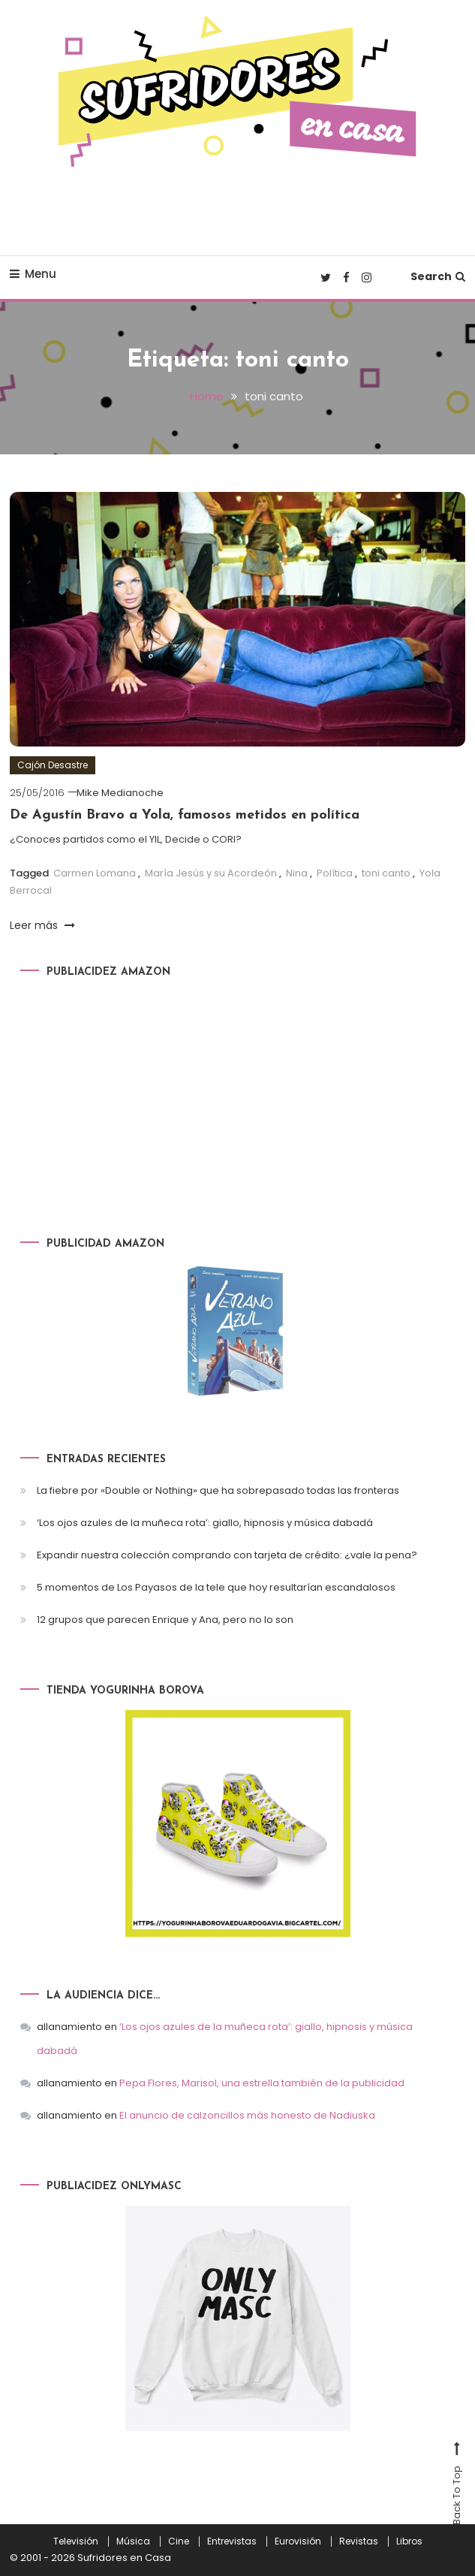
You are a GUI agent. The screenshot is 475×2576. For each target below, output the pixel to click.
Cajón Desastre (52, 765)
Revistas (358, 2541)
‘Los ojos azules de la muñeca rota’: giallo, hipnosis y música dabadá (205, 1523)
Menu (33, 274)
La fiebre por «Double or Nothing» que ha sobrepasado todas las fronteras (218, 1490)
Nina (297, 873)
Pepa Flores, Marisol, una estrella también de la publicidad (261, 2083)
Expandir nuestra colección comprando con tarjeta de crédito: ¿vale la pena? (227, 1555)
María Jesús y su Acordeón (211, 873)
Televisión (75, 2541)
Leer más (42, 925)
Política (335, 873)
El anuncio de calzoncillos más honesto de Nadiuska (247, 2115)
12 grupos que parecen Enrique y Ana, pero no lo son (165, 1619)
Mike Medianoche (120, 793)
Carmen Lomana (94, 873)
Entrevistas (232, 2541)
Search (437, 276)
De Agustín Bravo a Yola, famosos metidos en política (184, 815)
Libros (409, 2541)
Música (133, 2541)
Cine (178, 2541)
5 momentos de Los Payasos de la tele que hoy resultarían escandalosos (216, 1587)
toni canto (386, 873)
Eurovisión (298, 2541)
